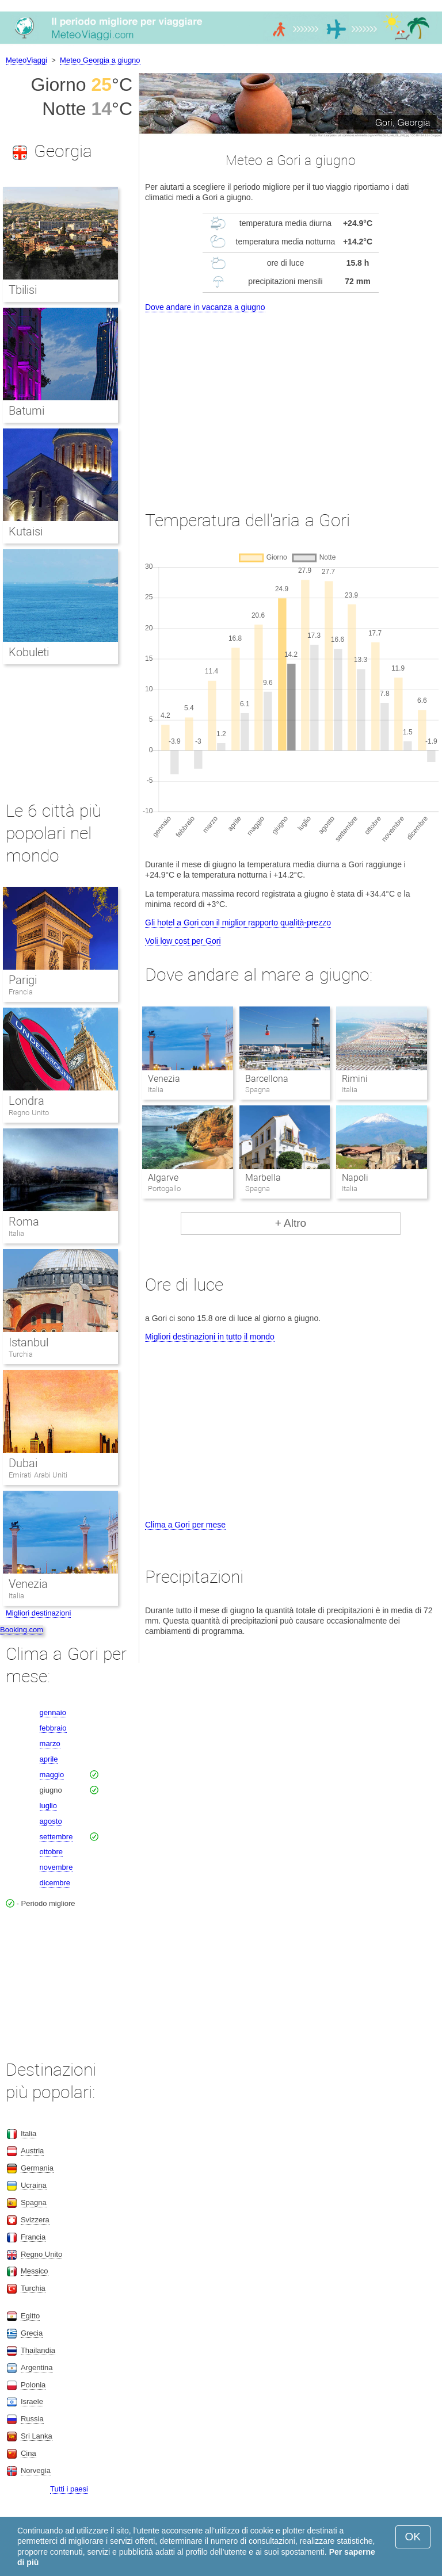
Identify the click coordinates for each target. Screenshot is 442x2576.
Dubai (23, 1463)
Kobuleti (29, 652)
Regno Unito (29, 1112)
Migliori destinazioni (38, 1613)
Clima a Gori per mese (185, 1524)
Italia (16, 1233)
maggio (52, 1774)
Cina (28, 2453)
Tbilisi (23, 290)
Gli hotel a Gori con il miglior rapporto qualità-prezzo (238, 922)
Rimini (355, 1078)
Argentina (37, 2367)
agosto (51, 1821)
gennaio (53, 1712)
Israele (32, 2401)
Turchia (21, 1354)
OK (413, 2537)
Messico (34, 2271)
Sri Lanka (36, 2436)
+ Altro (290, 1223)
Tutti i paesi (69, 2489)
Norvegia (36, 2470)
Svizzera (35, 2219)
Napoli (355, 1177)
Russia (32, 2418)
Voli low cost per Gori (183, 941)
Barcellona (266, 1078)
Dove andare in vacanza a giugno (205, 307)
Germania (37, 2168)
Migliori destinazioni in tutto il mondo (210, 1336)
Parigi (23, 980)
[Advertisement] (290, 400)
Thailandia (38, 2350)
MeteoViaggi (26, 60)
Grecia (32, 2333)
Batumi (26, 411)
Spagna (34, 2202)
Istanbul (28, 1342)
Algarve (163, 1177)
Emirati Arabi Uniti (38, 1475)
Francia (21, 991)
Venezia (164, 1078)
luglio (48, 1805)
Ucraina (34, 2185)
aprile (49, 1759)
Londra (26, 1101)
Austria (32, 2150)
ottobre (51, 1851)
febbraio (53, 1728)
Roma (24, 1221)
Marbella (263, 1177)
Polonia (33, 2384)
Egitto (30, 2315)
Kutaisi (26, 531)
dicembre (55, 1882)
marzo (50, 1743)
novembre (56, 1867)
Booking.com (21, 1629)
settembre (56, 1836)
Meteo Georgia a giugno (100, 60)
